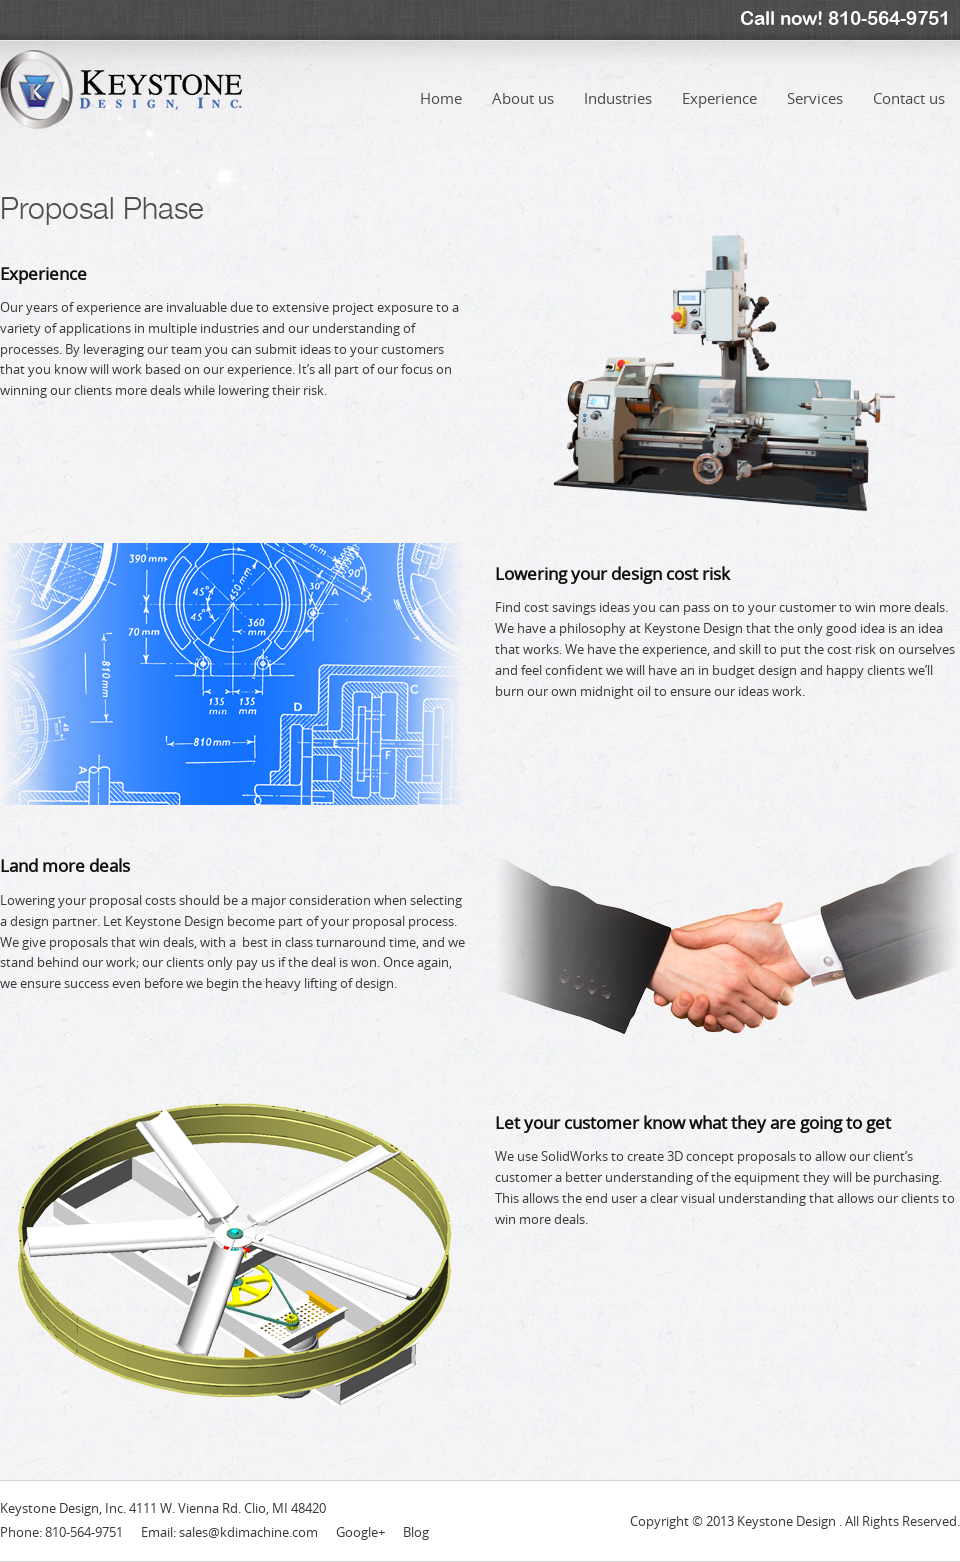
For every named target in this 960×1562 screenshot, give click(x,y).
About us (523, 83)
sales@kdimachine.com (248, 1532)
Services (815, 83)
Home (441, 83)
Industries (618, 83)
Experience (719, 83)
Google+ (360, 1532)
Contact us (909, 83)
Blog (416, 1532)
